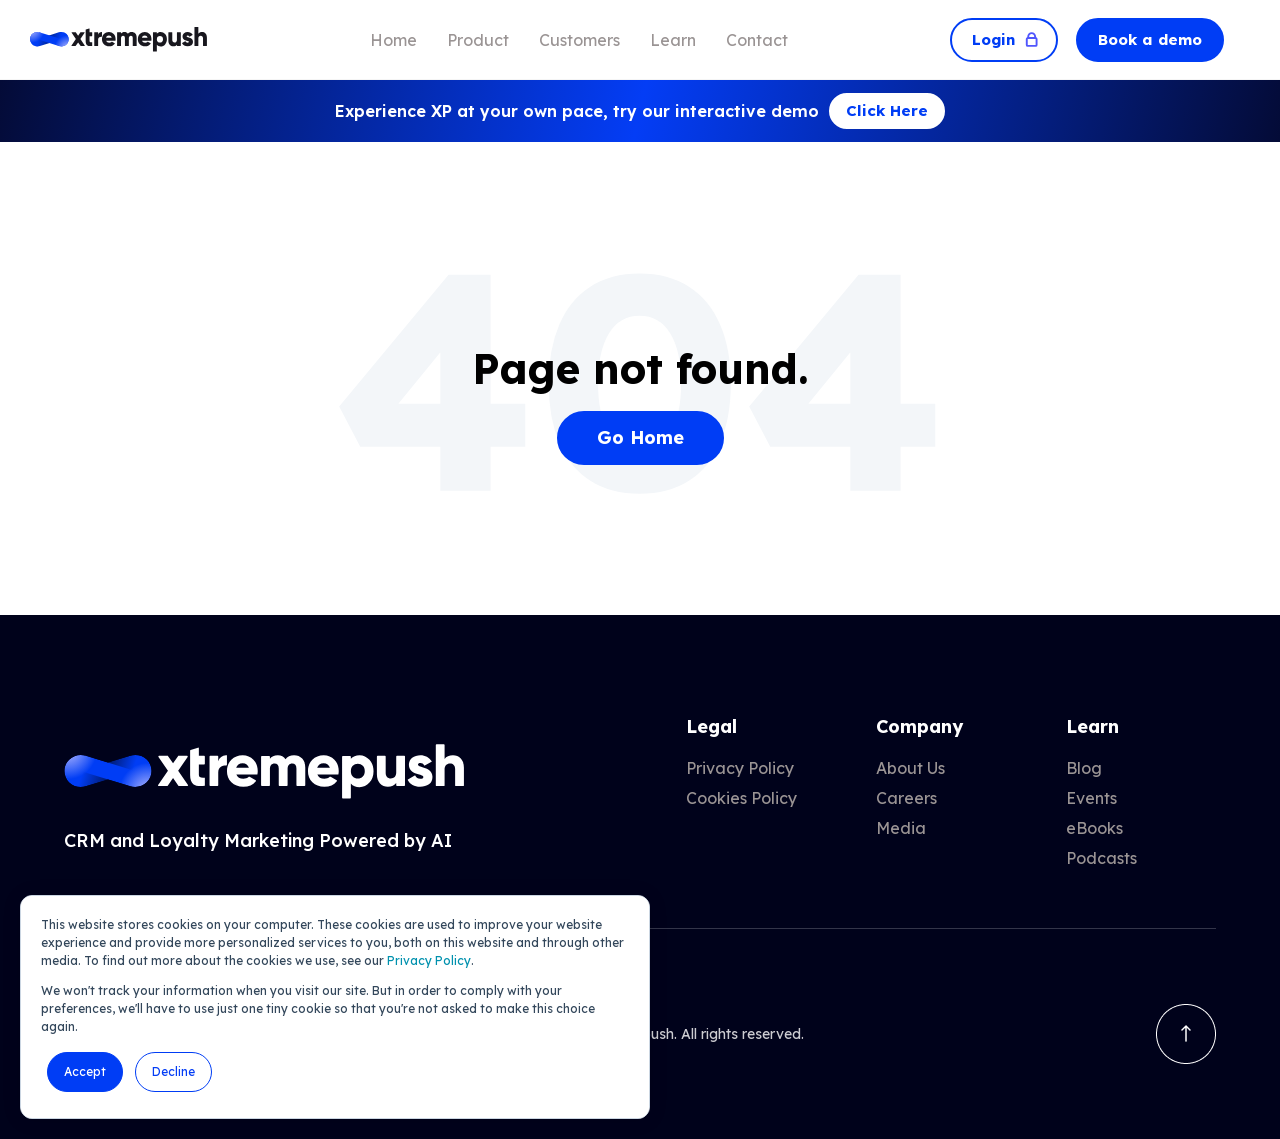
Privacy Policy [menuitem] (740, 768)
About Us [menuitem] (910, 768)
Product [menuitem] (478, 40)
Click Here (887, 110)
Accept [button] (85, 1071)
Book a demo (1150, 39)
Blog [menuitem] (1084, 768)
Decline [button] (173, 1071)
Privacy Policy (429, 960)
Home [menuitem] (393, 40)
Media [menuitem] (901, 828)
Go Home (640, 437)
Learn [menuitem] (673, 40)
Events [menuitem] (1091, 798)
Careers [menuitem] (906, 798)
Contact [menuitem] (757, 40)
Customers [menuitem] (579, 40)
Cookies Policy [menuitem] (741, 798)
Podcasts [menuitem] (1101, 858)
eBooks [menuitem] (1094, 828)
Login (1004, 39)
